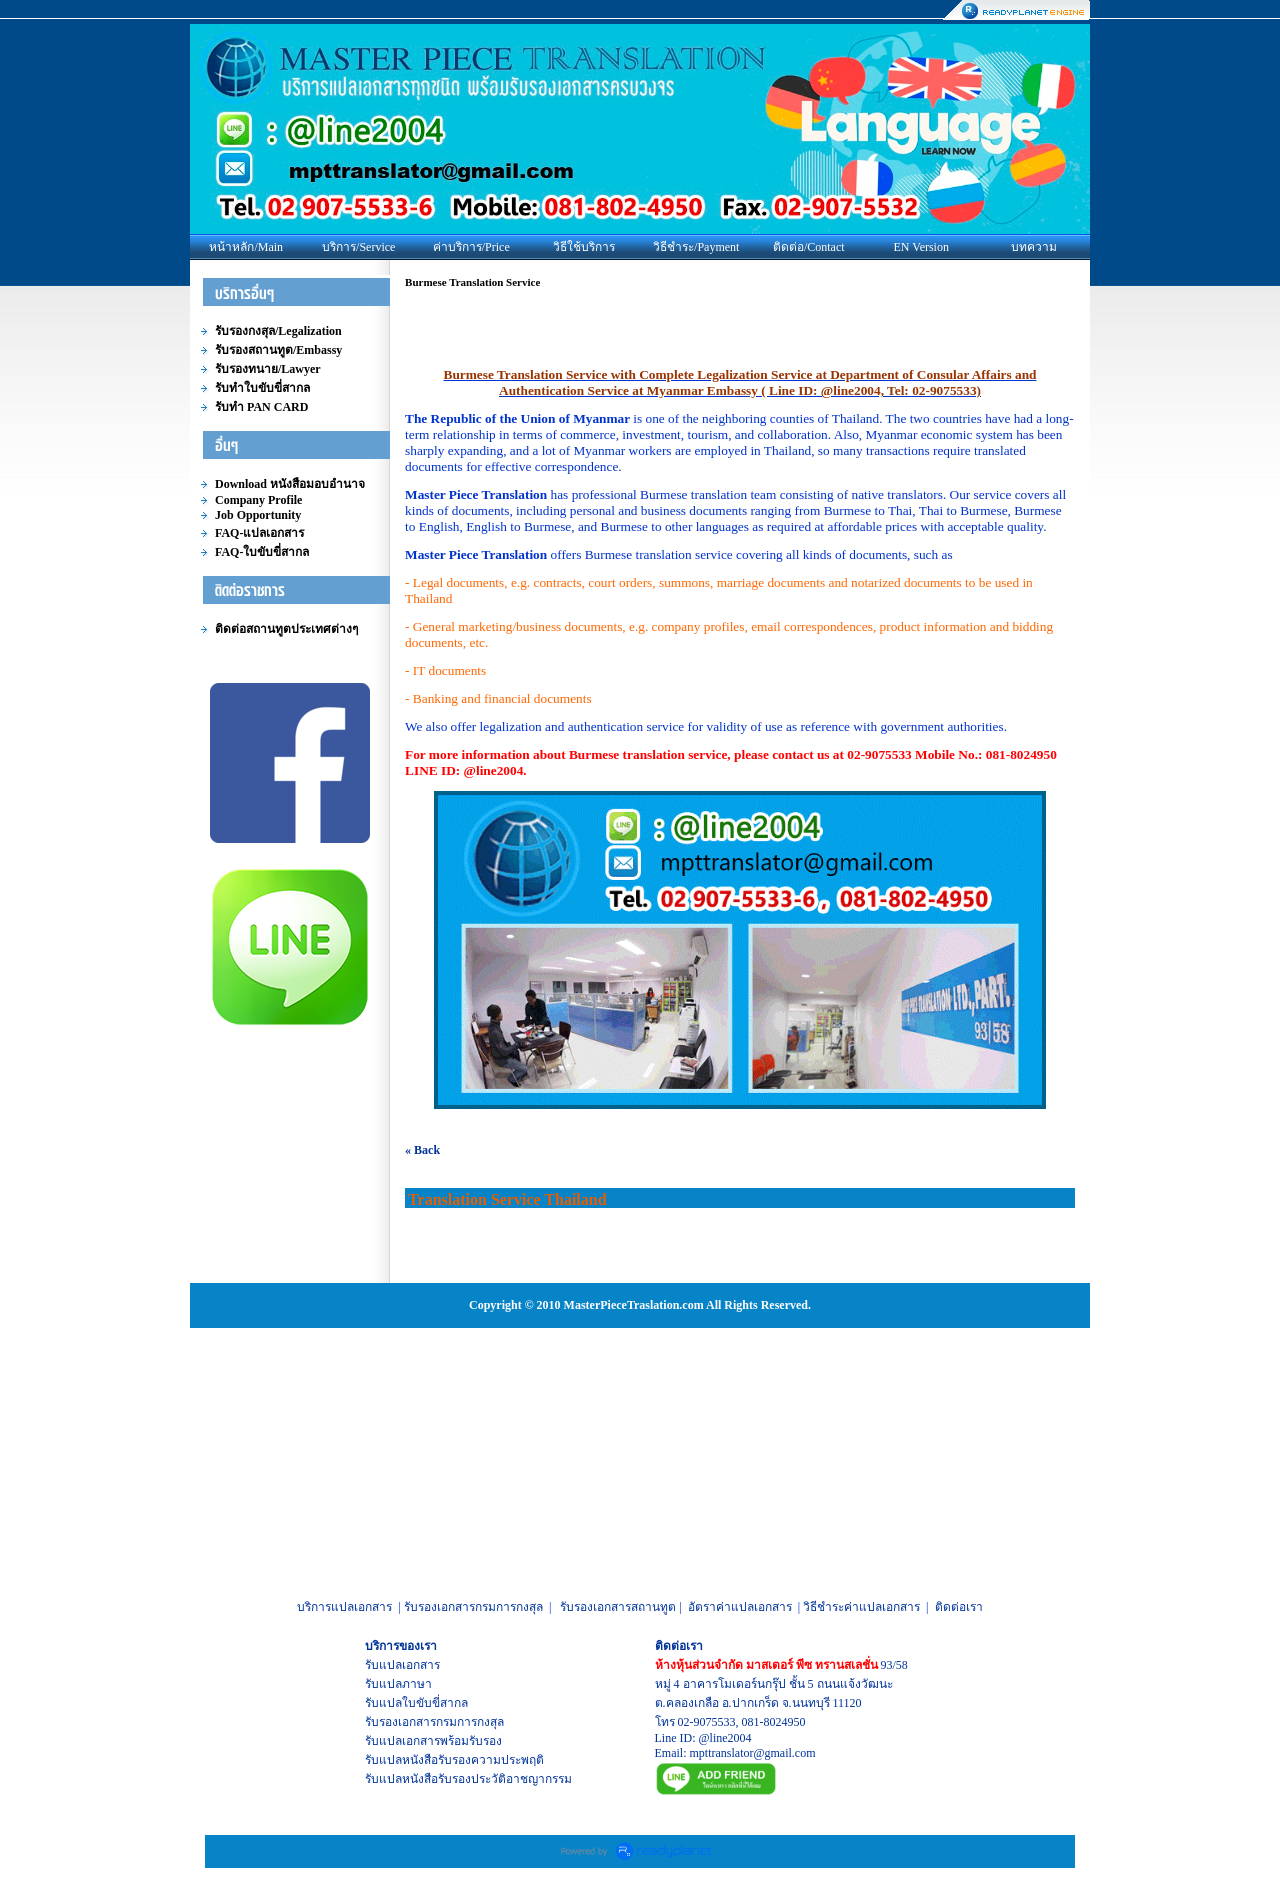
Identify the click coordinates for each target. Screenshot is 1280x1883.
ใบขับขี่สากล (435, 1703)
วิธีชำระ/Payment (696, 247)
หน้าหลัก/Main (246, 247)
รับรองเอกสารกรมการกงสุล (473, 1607)
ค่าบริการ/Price (471, 247)
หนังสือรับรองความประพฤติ (473, 1760)
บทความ (1034, 247)
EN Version (921, 247)
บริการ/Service (358, 247)
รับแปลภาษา (398, 1684)
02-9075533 (707, 1722)
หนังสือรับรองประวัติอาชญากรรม (487, 1779)
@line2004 (725, 1738)
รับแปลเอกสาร (402, 1665)
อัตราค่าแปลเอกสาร (740, 1607)
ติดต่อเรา (959, 1607)
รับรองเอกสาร (400, 1722)
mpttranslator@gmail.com (753, 1753)
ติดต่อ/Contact (809, 247)
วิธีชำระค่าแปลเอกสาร (861, 1607)
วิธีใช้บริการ (584, 247)
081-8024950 (774, 1722)
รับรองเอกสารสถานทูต (618, 1607)
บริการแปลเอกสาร (344, 1607)
